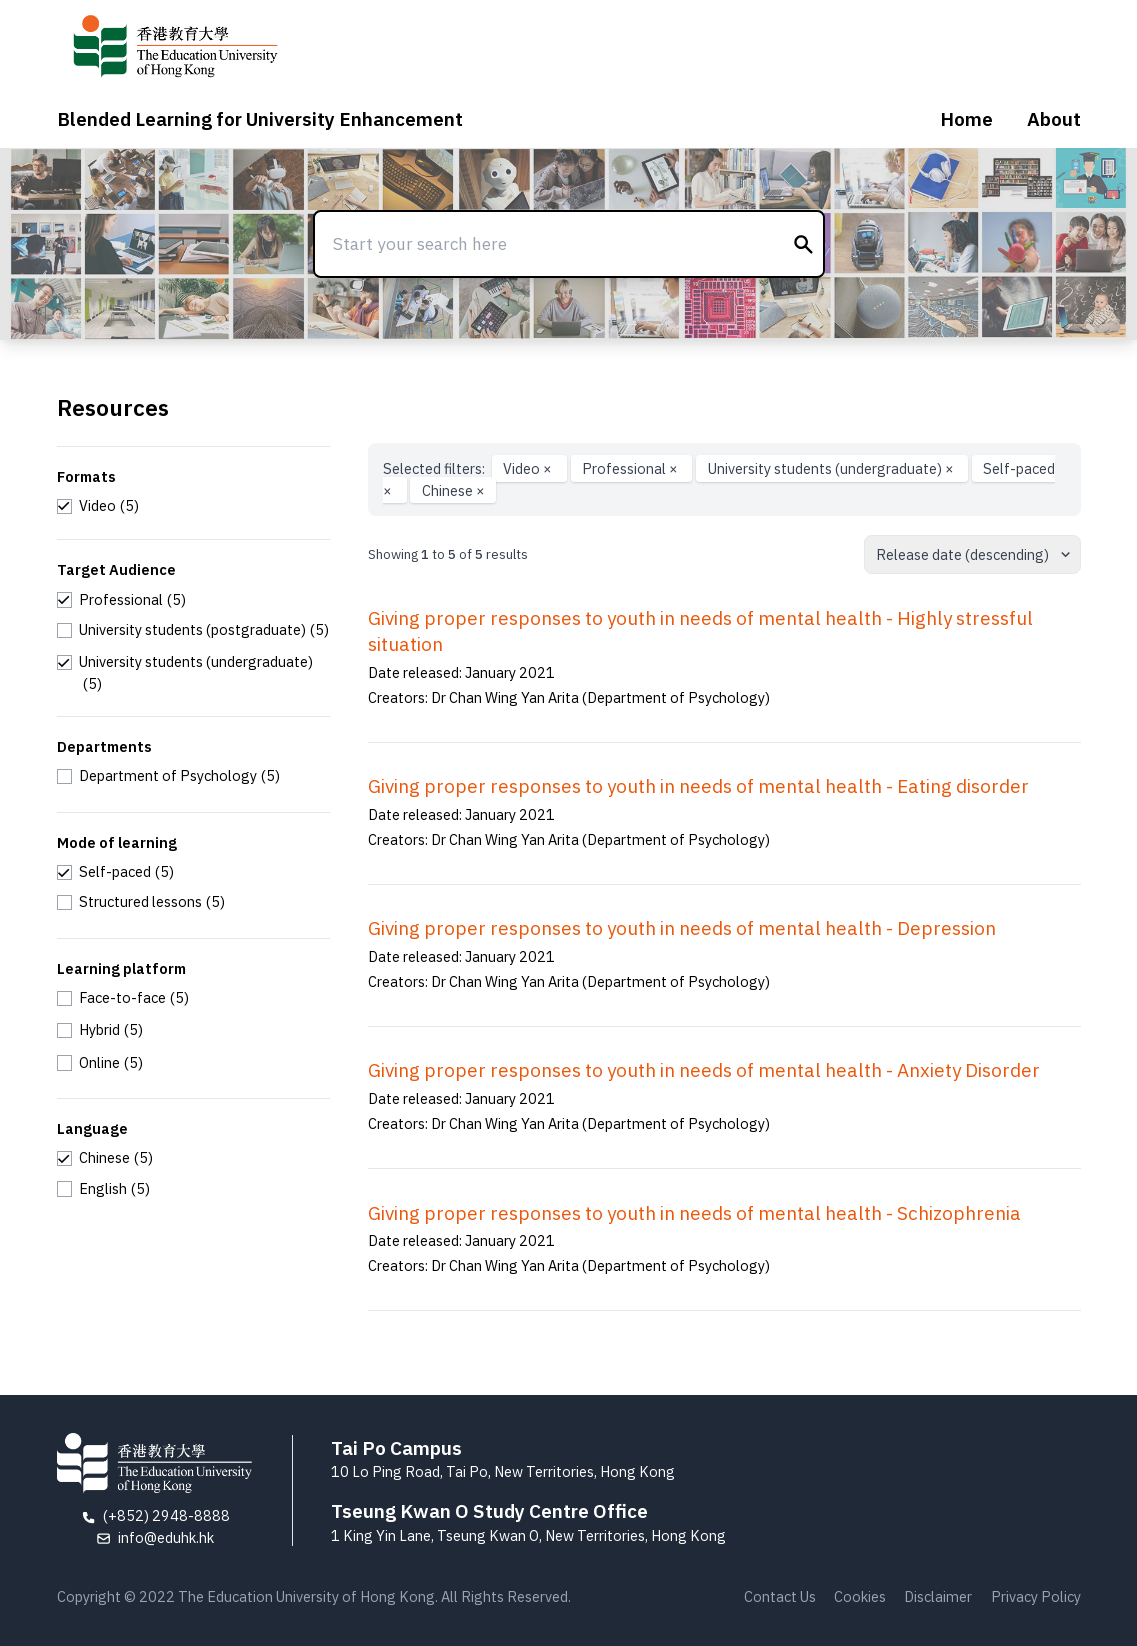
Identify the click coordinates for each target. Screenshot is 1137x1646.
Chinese (453, 490)
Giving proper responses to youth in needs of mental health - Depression (682, 928)
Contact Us (780, 1596)
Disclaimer (938, 1596)
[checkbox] (98, 506)
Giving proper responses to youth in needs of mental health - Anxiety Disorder (704, 1070)
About (1054, 119)
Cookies (860, 1596)
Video (529, 468)
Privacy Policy (1036, 1596)
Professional (631, 468)
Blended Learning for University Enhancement (260, 119)
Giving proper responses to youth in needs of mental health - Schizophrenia (694, 1213)
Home (966, 119)
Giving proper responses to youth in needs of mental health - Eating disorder (698, 786)
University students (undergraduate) (832, 468)
